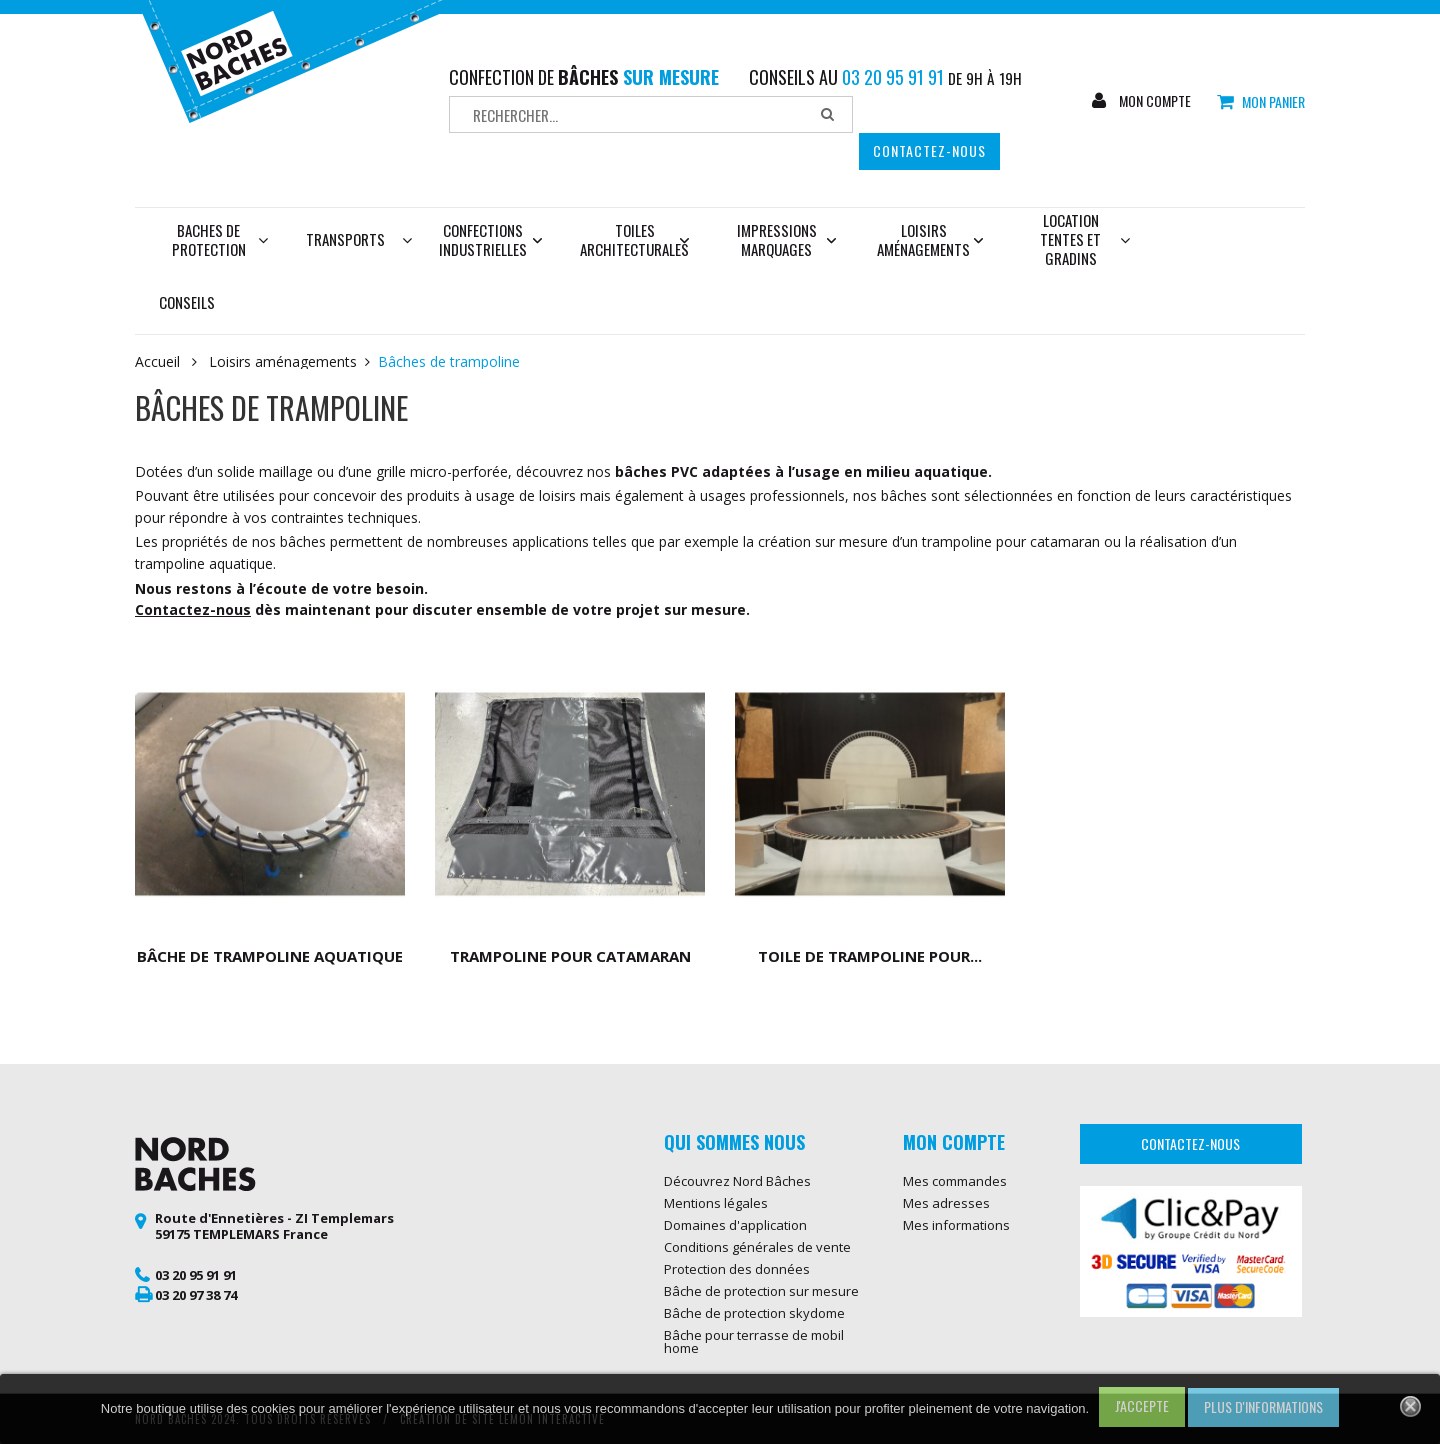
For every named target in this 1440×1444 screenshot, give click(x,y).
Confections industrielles (491, 239)
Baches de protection (220, 239)
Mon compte (1153, 101)
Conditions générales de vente (757, 1247)
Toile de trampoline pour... (870, 956)
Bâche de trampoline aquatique (270, 956)
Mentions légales (716, 1203)
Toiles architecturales (634, 239)
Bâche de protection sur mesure (761, 1291)
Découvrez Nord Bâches (737, 1181)
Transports (345, 239)
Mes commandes (955, 1181)
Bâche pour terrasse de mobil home (754, 1341)
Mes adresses (946, 1203)
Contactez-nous (929, 150)
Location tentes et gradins (1085, 239)
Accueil (157, 362)
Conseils (187, 302)
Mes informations (956, 1225)
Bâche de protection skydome (754, 1313)
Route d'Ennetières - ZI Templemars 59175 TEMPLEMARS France (274, 1226)
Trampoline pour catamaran (570, 956)
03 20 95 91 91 (196, 1275)
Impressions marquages (787, 239)
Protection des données (737, 1269)
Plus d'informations (1263, 1406)
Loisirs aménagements (930, 239)
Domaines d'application (735, 1225)
